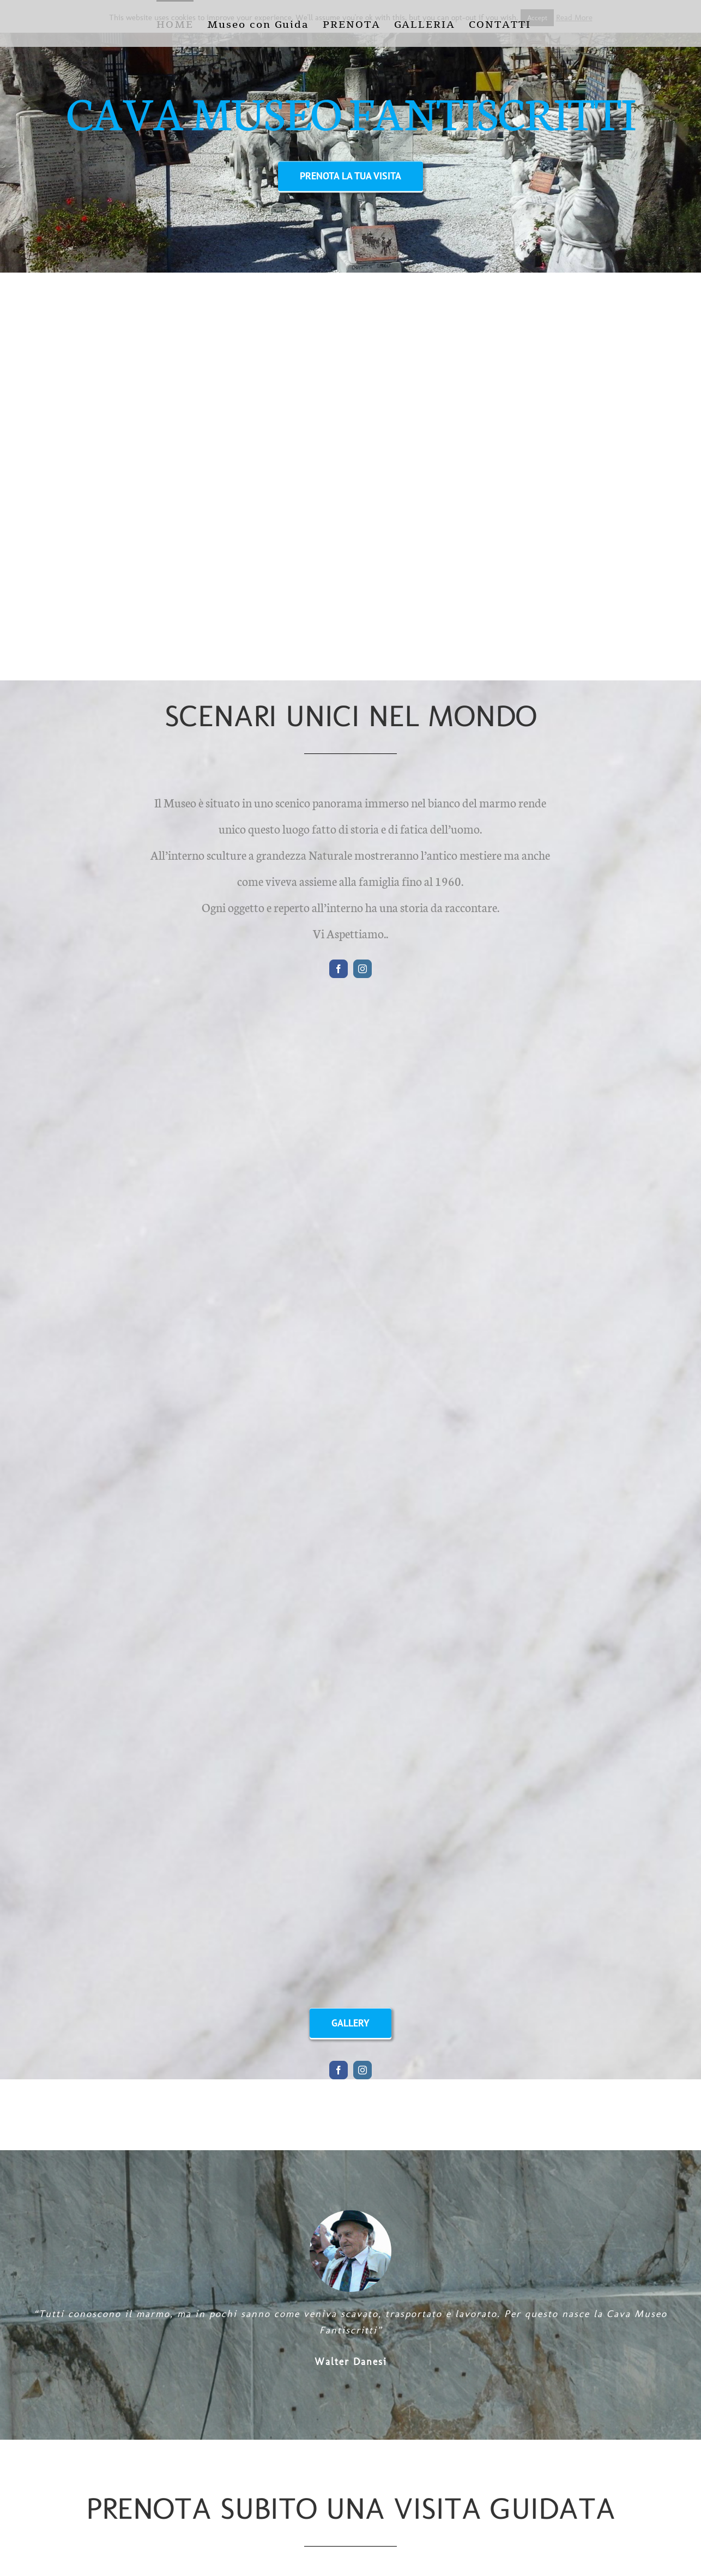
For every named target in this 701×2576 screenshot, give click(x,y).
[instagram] (362, 969)
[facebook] (338, 969)
